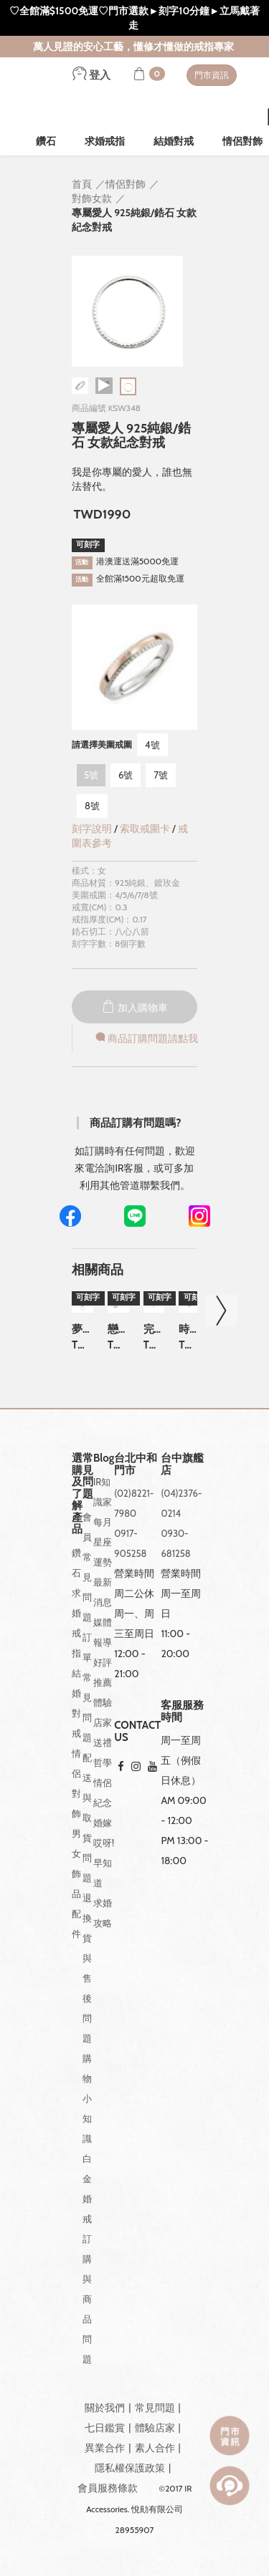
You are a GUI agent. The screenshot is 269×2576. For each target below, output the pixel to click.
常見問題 (155, 2407)
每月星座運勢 (102, 1542)
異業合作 (105, 2447)
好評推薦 (102, 1672)
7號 (161, 775)
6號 (125, 775)
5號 (91, 775)
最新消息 (102, 1592)
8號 (92, 805)
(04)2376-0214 (181, 1503)
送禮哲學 (102, 1752)
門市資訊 (211, 74)
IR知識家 (102, 1492)
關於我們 (105, 2407)
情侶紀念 (102, 1792)
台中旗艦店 (182, 1464)
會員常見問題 (87, 1567)
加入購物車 (134, 1007)
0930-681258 (175, 1543)
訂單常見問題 (87, 1687)
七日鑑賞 (105, 2427)
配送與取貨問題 (87, 1817)
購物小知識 (87, 2098)
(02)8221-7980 (134, 1503)
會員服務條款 (107, 2487)
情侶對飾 (76, 1783)
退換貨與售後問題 (87, 1968)
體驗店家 (102, 1712)
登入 (91, 75)
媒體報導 (102, 1632)
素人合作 (155, 2447)
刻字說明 (92, 828)
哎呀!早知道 (103, 1862)
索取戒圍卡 (146, 828)
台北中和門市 (135, 1464)
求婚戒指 (105, 141)
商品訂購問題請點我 (145, 1038)
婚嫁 (102, 1822)
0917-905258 (130, 1543)
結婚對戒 (174, 141)
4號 (152, 745)
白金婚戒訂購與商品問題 (87, 2259)
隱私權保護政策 (130, 2467)
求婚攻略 (102, 1913)
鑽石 (46, 141)
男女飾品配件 (76, 1883)
